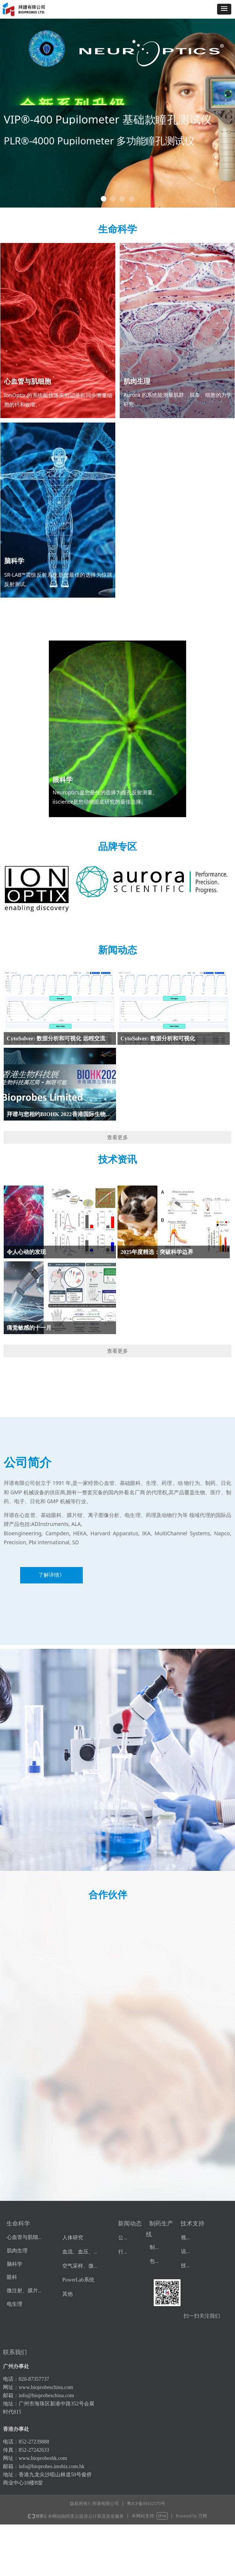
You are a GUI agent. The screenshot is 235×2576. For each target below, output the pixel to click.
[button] (224, 9)
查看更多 (117, 1137)
